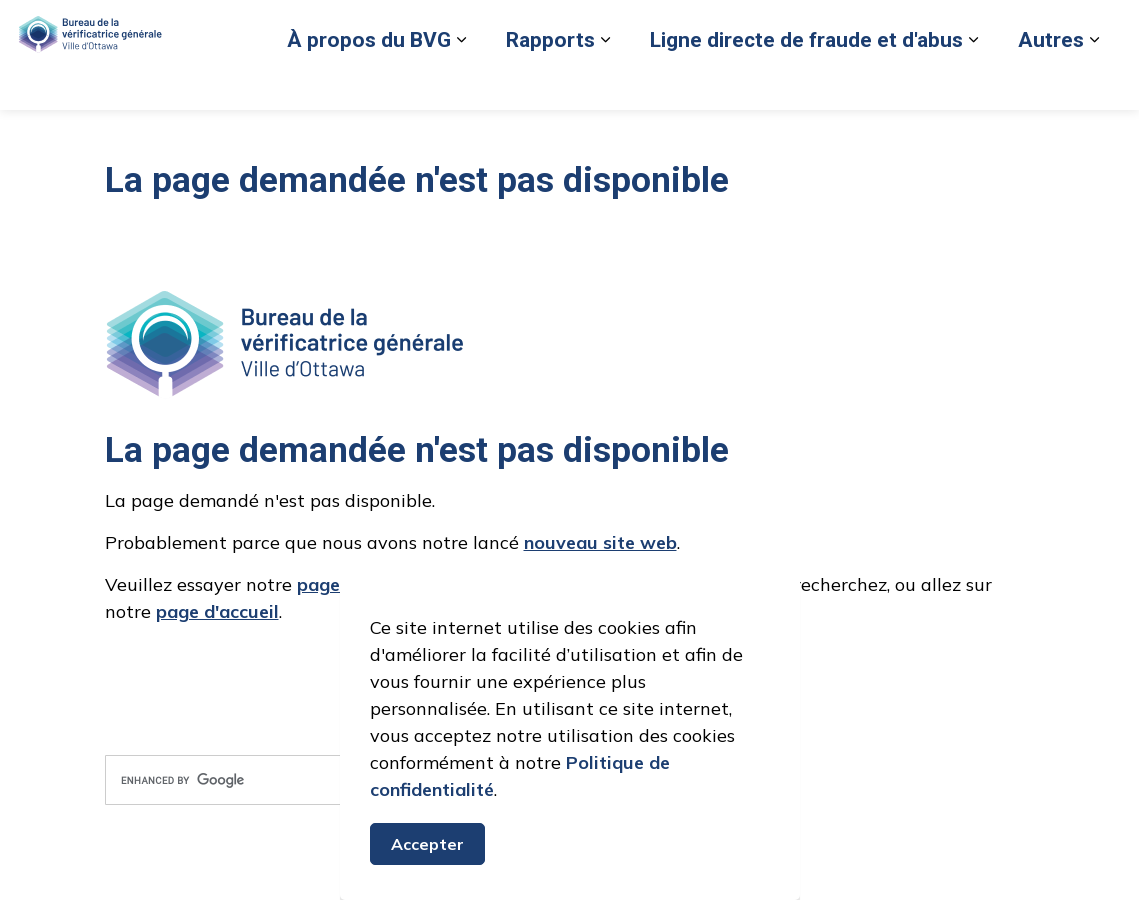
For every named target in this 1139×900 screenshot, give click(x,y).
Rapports (278, 137)
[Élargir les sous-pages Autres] (822, 137)
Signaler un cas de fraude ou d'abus (543, 82)
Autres (779, 137)
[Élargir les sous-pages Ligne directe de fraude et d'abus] (701, 137)
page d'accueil (217, 611)
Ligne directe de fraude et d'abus (534, 137)
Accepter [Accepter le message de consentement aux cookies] (427, 846)
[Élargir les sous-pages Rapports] (333, 137)
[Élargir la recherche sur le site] (1104, 82)
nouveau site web (600, 542)
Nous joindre (971, 82)
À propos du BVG (97, 137)
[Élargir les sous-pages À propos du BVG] (189, 137)
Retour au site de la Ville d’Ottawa (796, 82)
